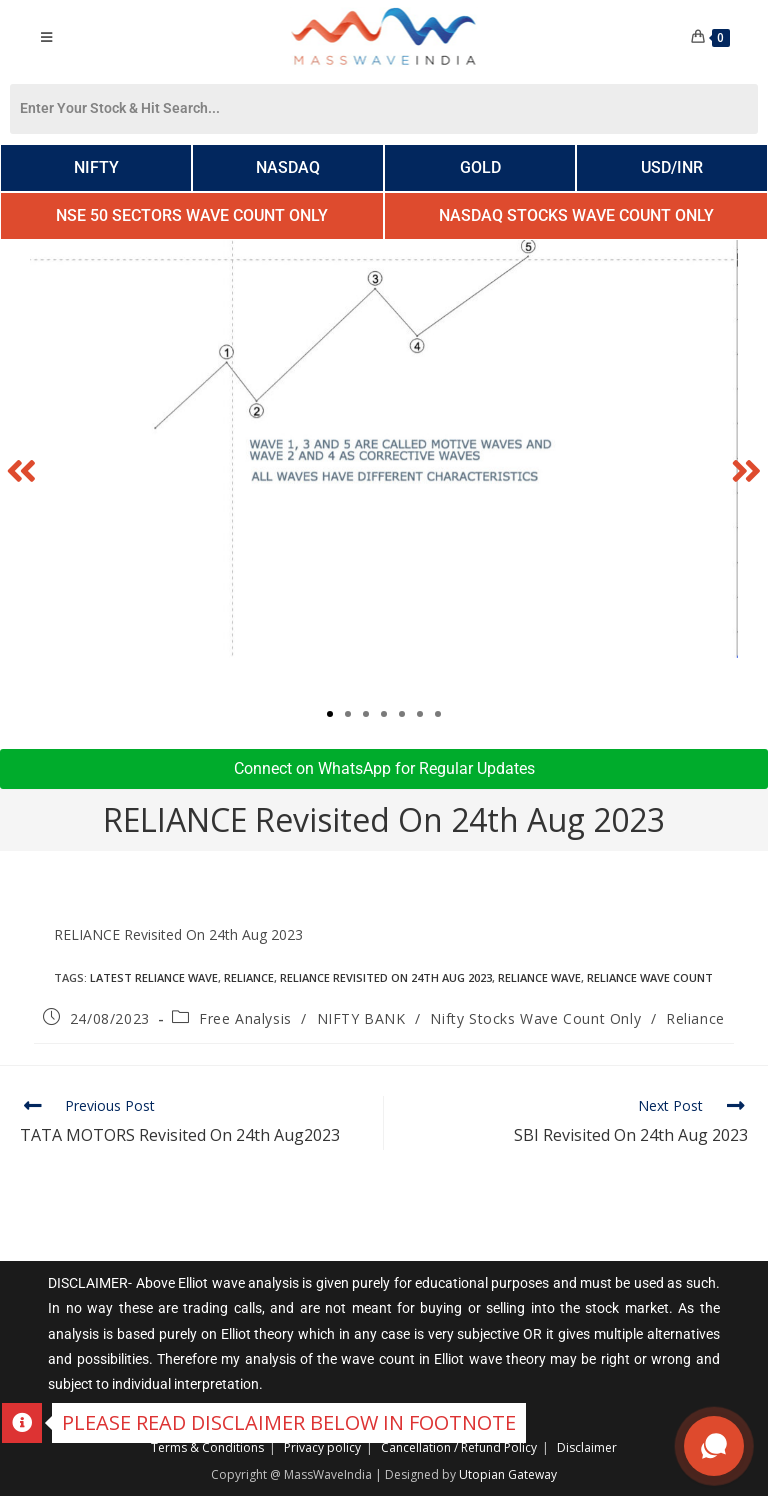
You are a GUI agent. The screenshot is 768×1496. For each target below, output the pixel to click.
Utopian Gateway (508, 1474)
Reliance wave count (650, 977)
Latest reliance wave (154, 977)
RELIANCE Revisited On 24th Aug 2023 (386, 977)
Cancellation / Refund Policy (459, 1447)
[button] (22, 469)
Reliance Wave (539, 977)
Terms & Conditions (207, 1447)
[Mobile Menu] (46, 37)
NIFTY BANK (361, 1018)
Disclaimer (587, 1447)
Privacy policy (322, 1447)
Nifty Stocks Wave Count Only (535, 1018)
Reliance (249, 977)
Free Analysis (245, 1018)
